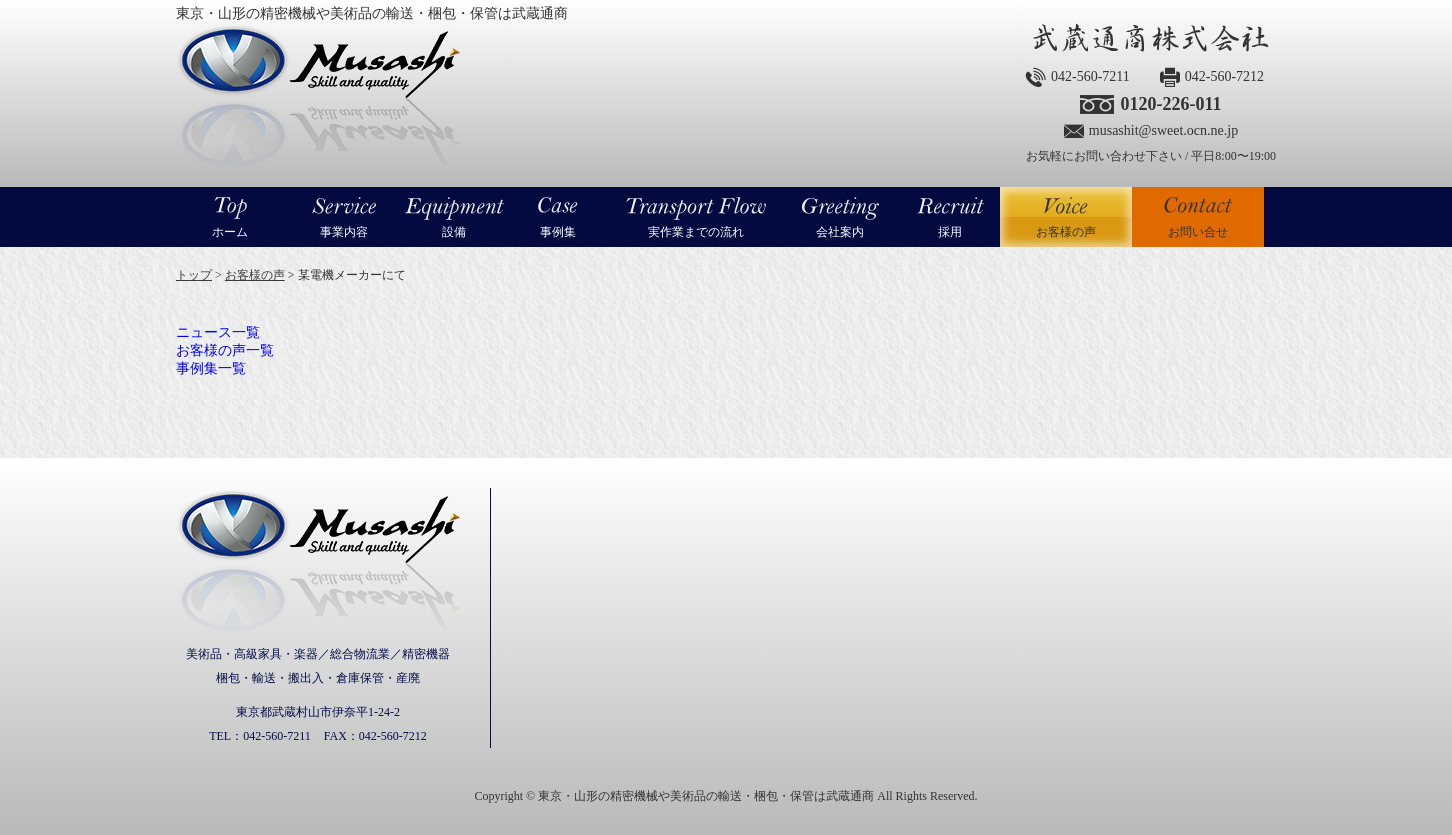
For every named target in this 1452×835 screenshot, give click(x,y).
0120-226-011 (1170, 104)
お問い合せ (1198, 232)
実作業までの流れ (696, 232)
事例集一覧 (211, 368)
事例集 (558, 232)
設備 (454, 232)
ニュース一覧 (218, 332)
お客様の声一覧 (225, 350)
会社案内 (840, 232)
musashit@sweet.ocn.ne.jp (1163, 130)
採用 (950, 232)
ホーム (230, 232)
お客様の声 (1066, 217)
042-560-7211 (1090, 76)
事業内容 (344, 232)
